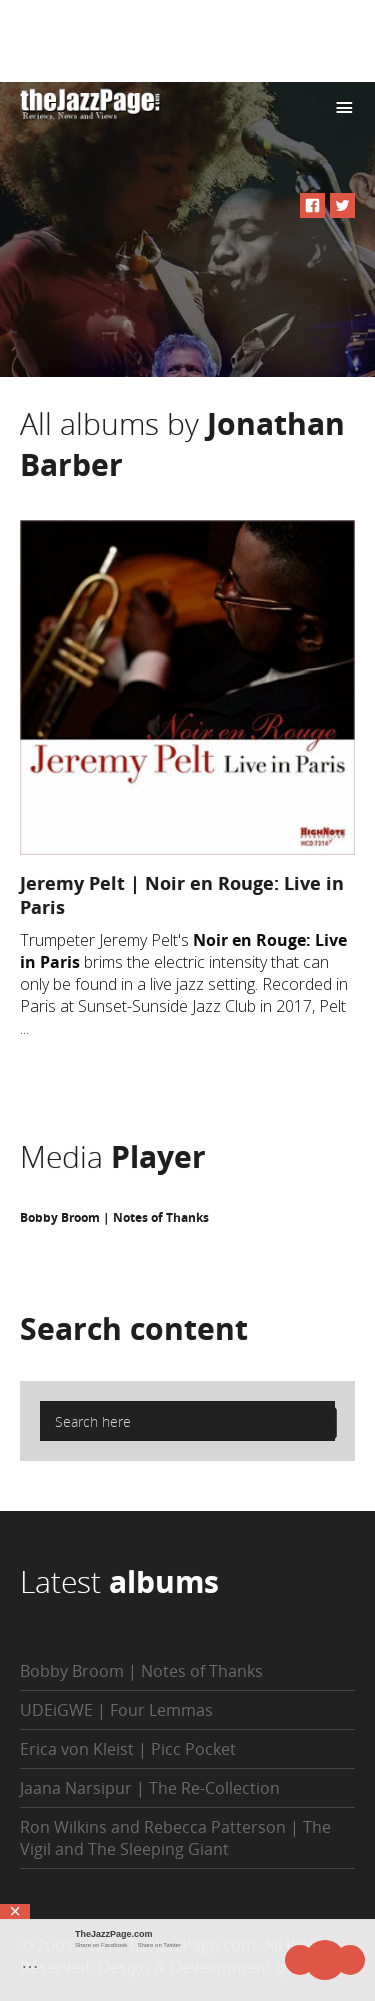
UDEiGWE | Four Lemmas (116, 1710)
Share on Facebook (101, 1945)
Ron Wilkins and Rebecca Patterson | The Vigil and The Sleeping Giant (175, 1838)
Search (134, 1328)
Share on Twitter (159, 1945)
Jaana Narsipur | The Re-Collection (150, 1788)
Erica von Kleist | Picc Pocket (128, 1749)
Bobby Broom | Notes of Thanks (114, 1217)
